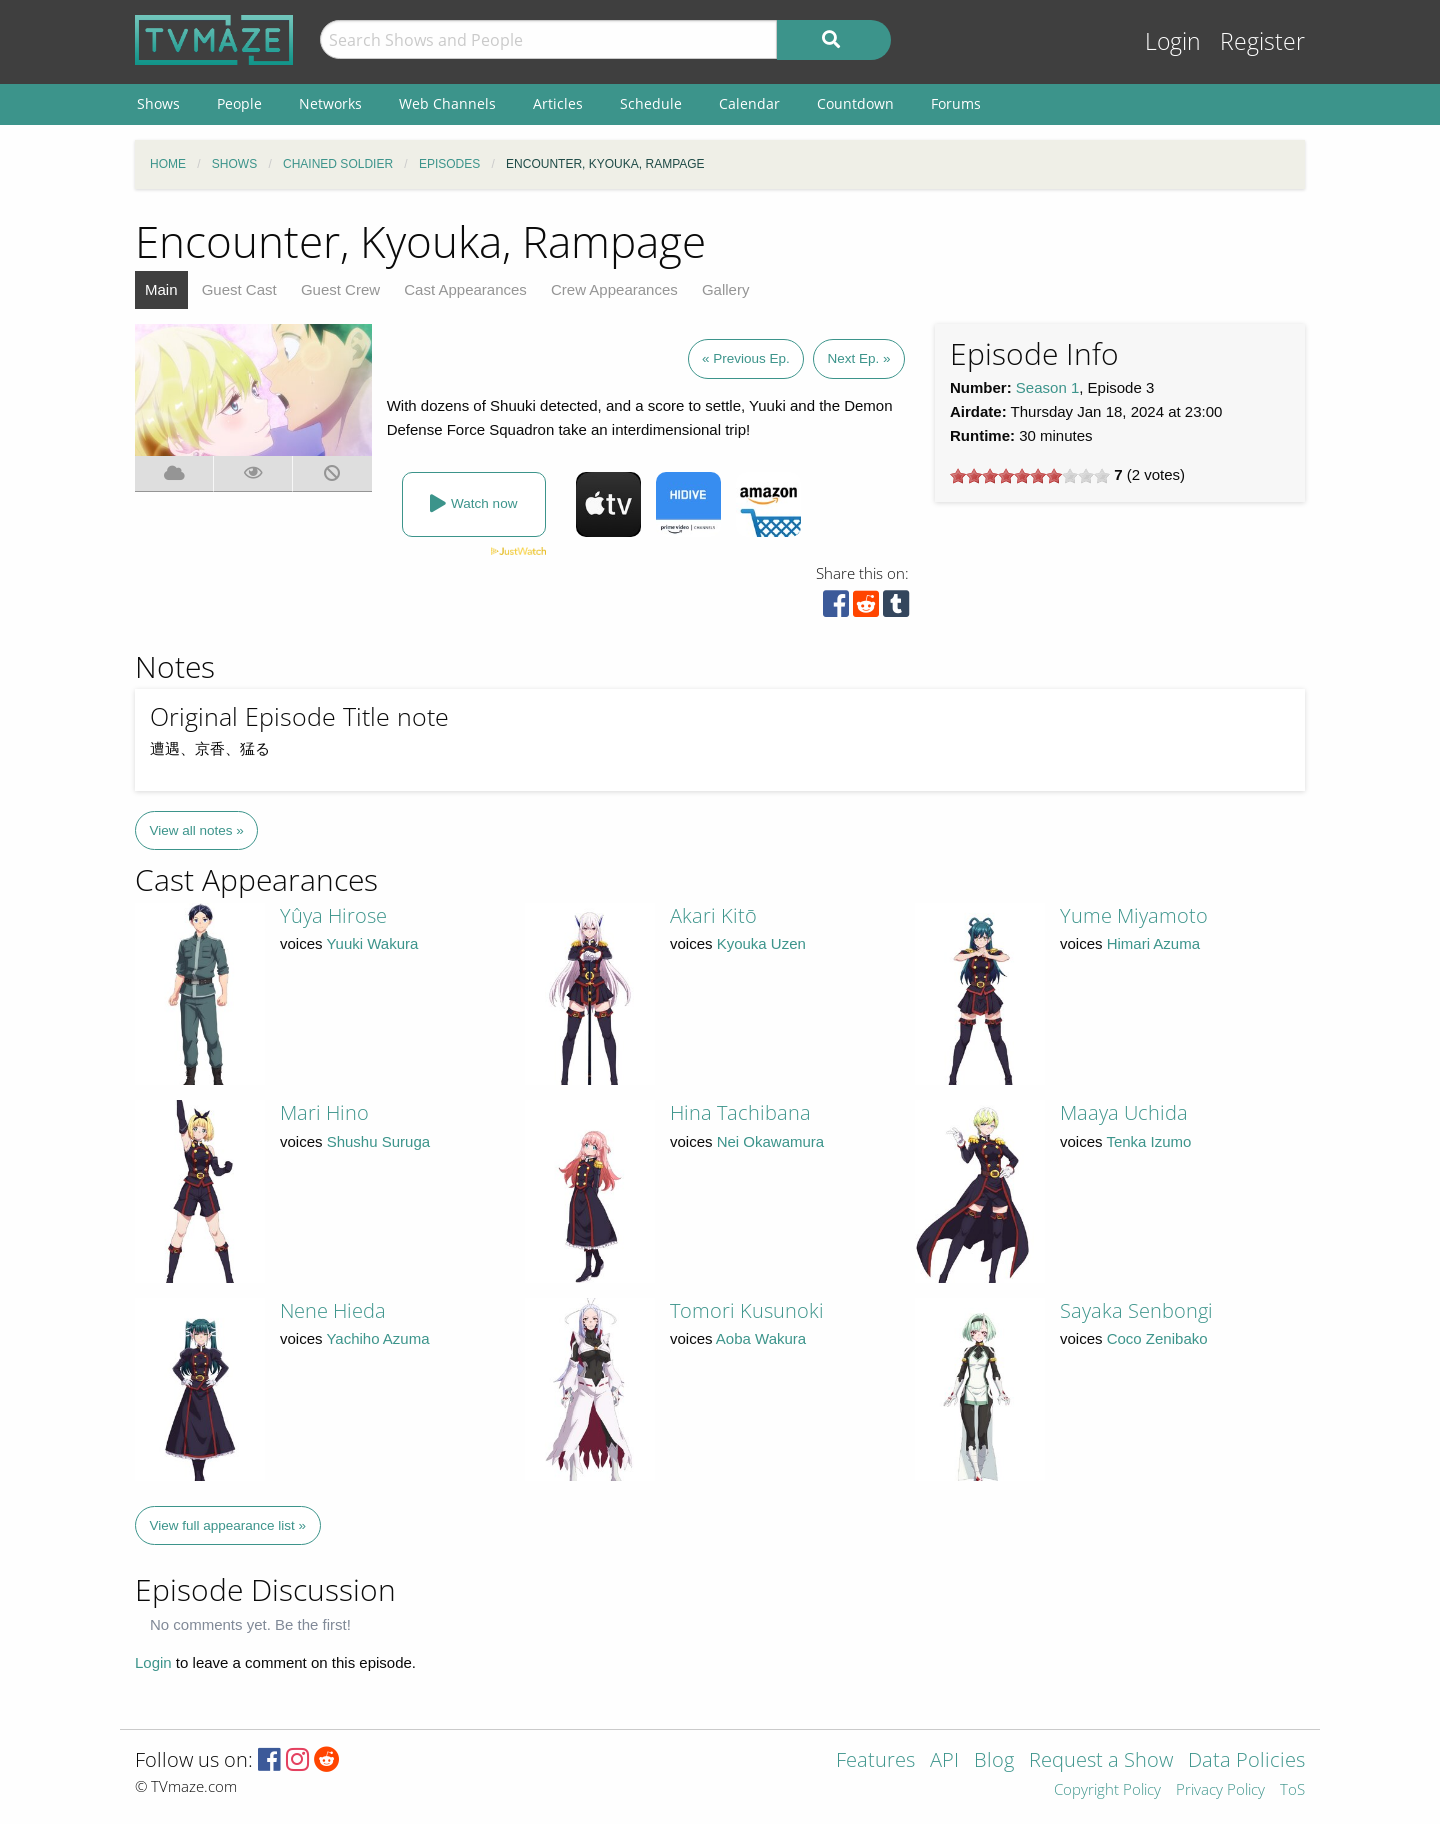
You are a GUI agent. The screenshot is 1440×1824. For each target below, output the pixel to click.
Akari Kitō (713, 915)
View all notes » (197, 830)
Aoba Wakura (761, 1338)
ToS (1292, 1790)
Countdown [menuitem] (855, 103)
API (944, 1761)
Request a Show (1101, 1761)
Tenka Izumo (1148, 1141)
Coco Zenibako (1157, 1338)
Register (1262, 41)
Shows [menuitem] (158, 103)
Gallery (726, 289)
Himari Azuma (1153, 943)
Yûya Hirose (333, 915)
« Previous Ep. (746, 358)
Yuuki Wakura (372, 943)
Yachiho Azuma (377, 1338)
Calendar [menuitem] (749, 103)
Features (875, 1761)
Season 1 (1047, 387)
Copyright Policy (1107, 1790)
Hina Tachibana (740, 1112)
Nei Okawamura (771, 1141)
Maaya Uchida (1124, 1112)
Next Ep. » (858, 358)
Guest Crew (340, 289)
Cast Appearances (465, 289)
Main (161, 289)
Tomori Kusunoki (747, 1310)
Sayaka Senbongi (1136, 1310)
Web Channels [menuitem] (447, 103)
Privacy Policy (1220, 1790)
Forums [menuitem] (956, 103)
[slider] (1030, 476)
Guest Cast (239, 289)
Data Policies (1246, 1761)
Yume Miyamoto (1134, 915)
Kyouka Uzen (761, 943)
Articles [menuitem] (558, 103)
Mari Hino (324, 1112)
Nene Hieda (333, 1310)
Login (1173, 41)
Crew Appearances (614, 289)
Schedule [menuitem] (651, 103)
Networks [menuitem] (330, 103)
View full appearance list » (228, 1525)
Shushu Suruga (378, 1141)
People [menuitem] (239, 103)
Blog (994, 1761)
